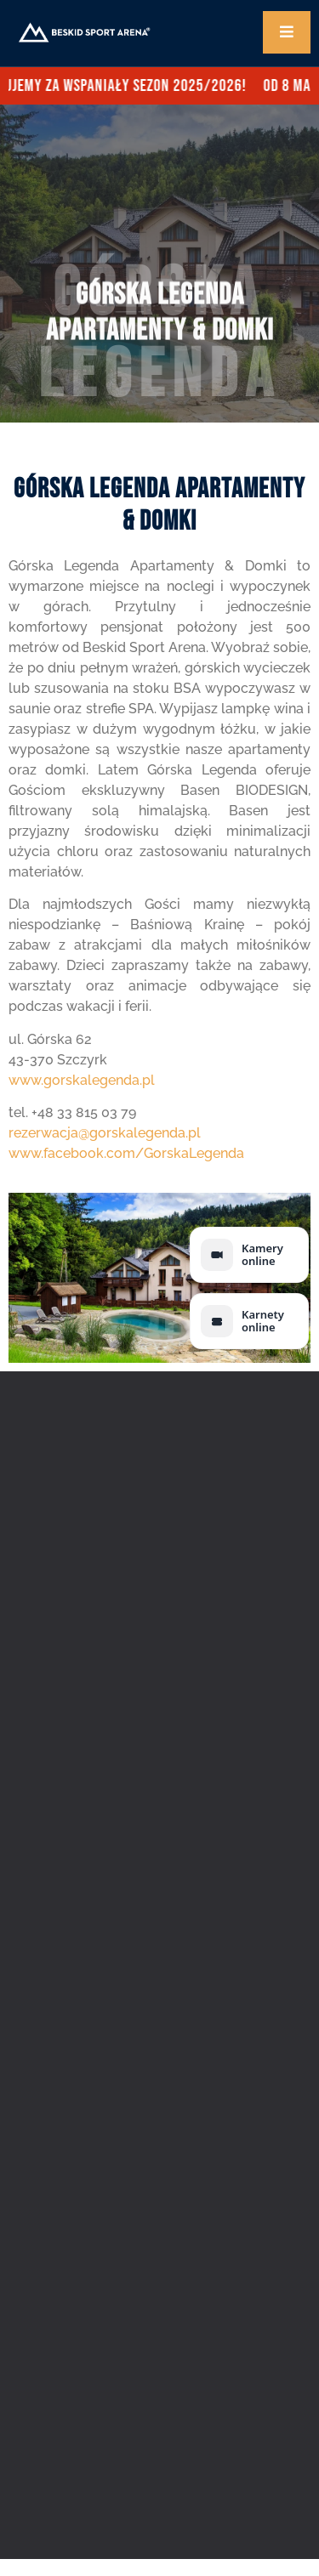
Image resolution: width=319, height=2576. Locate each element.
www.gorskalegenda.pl (82, 1080)
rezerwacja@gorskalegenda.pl (105, 1133)
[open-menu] (286, 32)
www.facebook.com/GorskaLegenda (126, 1153)
